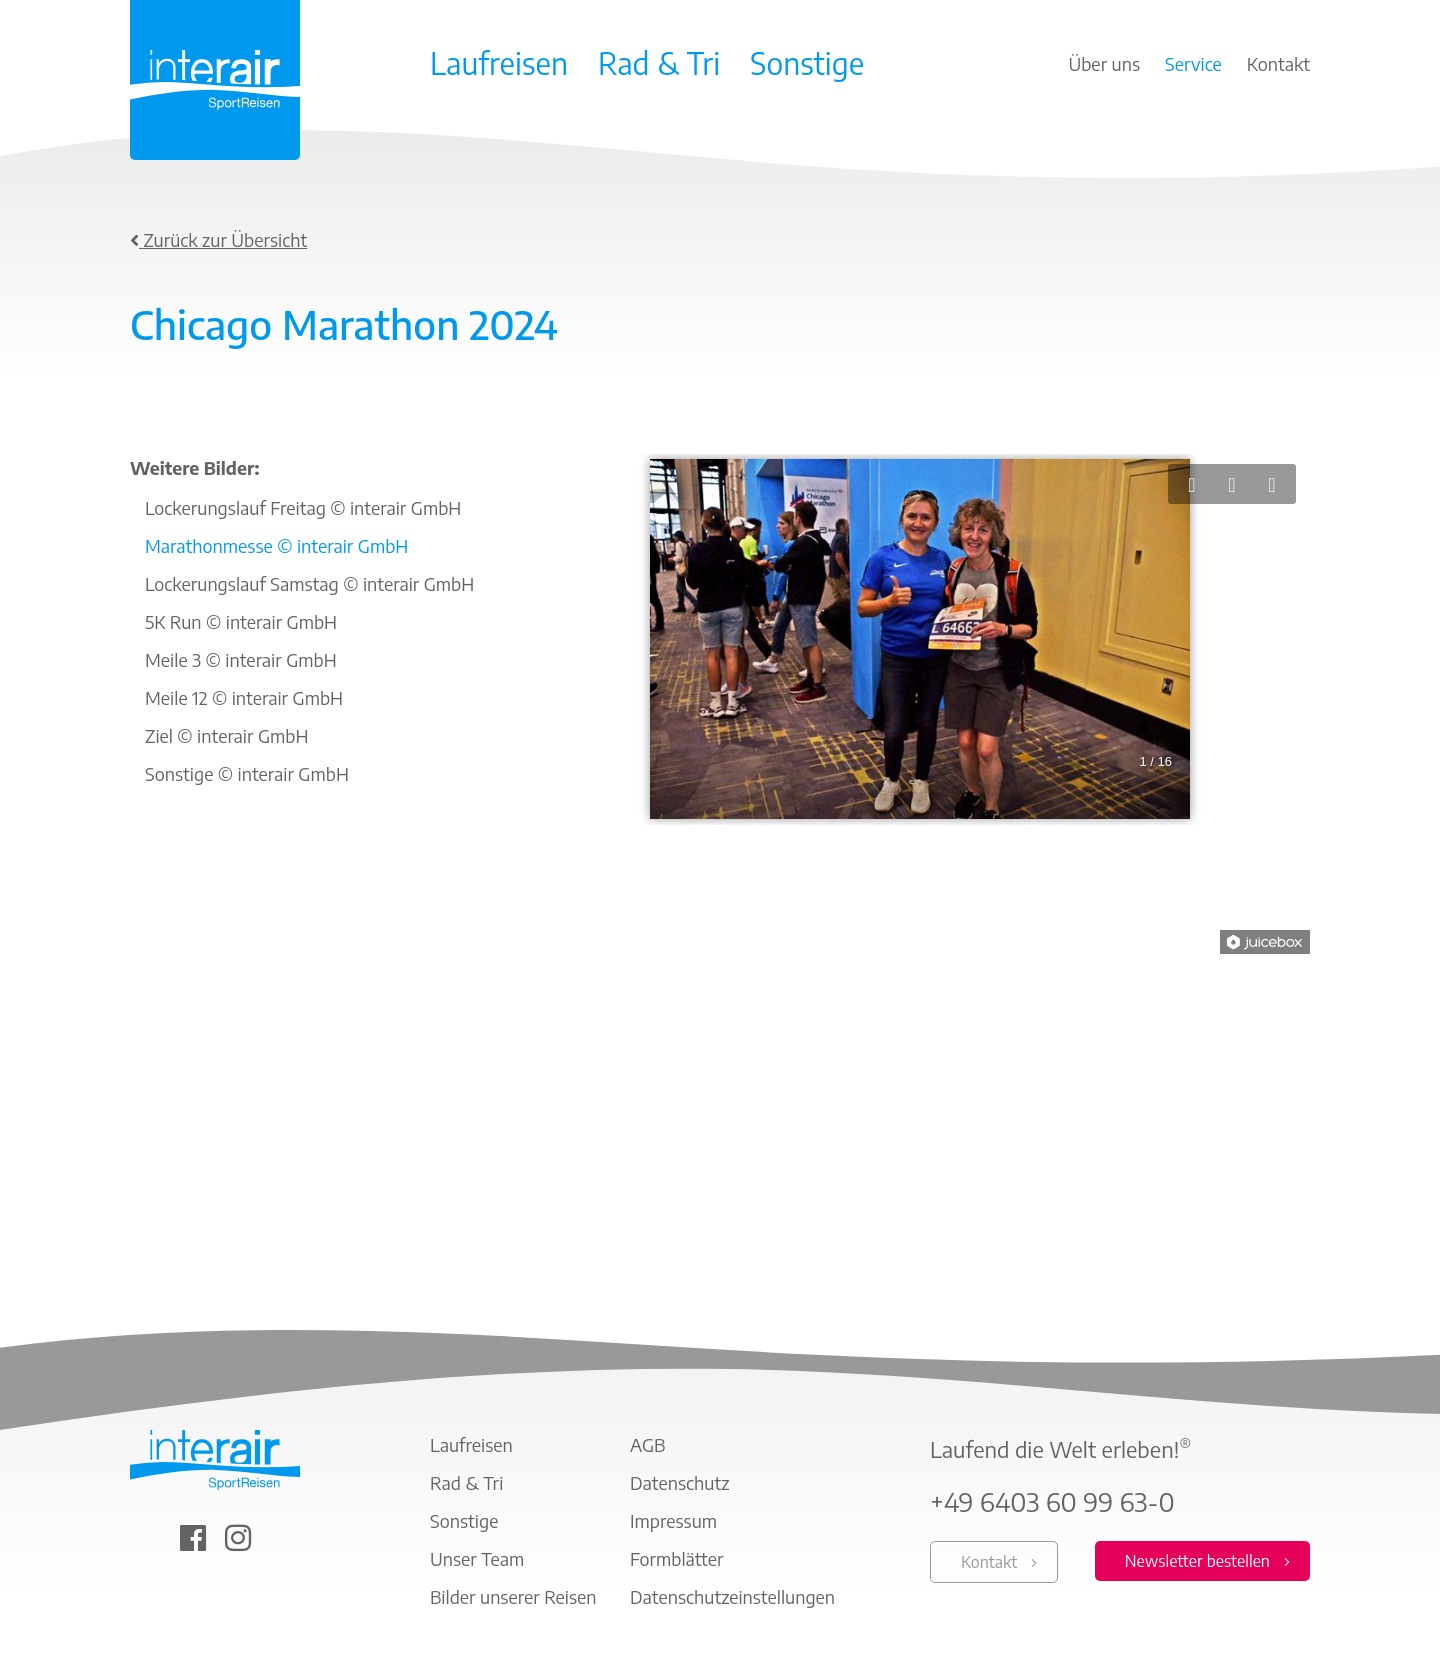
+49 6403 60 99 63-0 (1052, 1502)
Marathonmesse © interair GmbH (276, 545)
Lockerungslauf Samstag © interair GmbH (309, 583)
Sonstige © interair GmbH (247, 773)
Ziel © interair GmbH (226, 735)
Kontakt (989, 1562)
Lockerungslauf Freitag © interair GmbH (303, 507)
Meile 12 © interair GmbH (244, 697)
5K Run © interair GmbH (241, 621)
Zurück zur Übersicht (218, 239)
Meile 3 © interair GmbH (241, 659)
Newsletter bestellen (1197, 1561)
